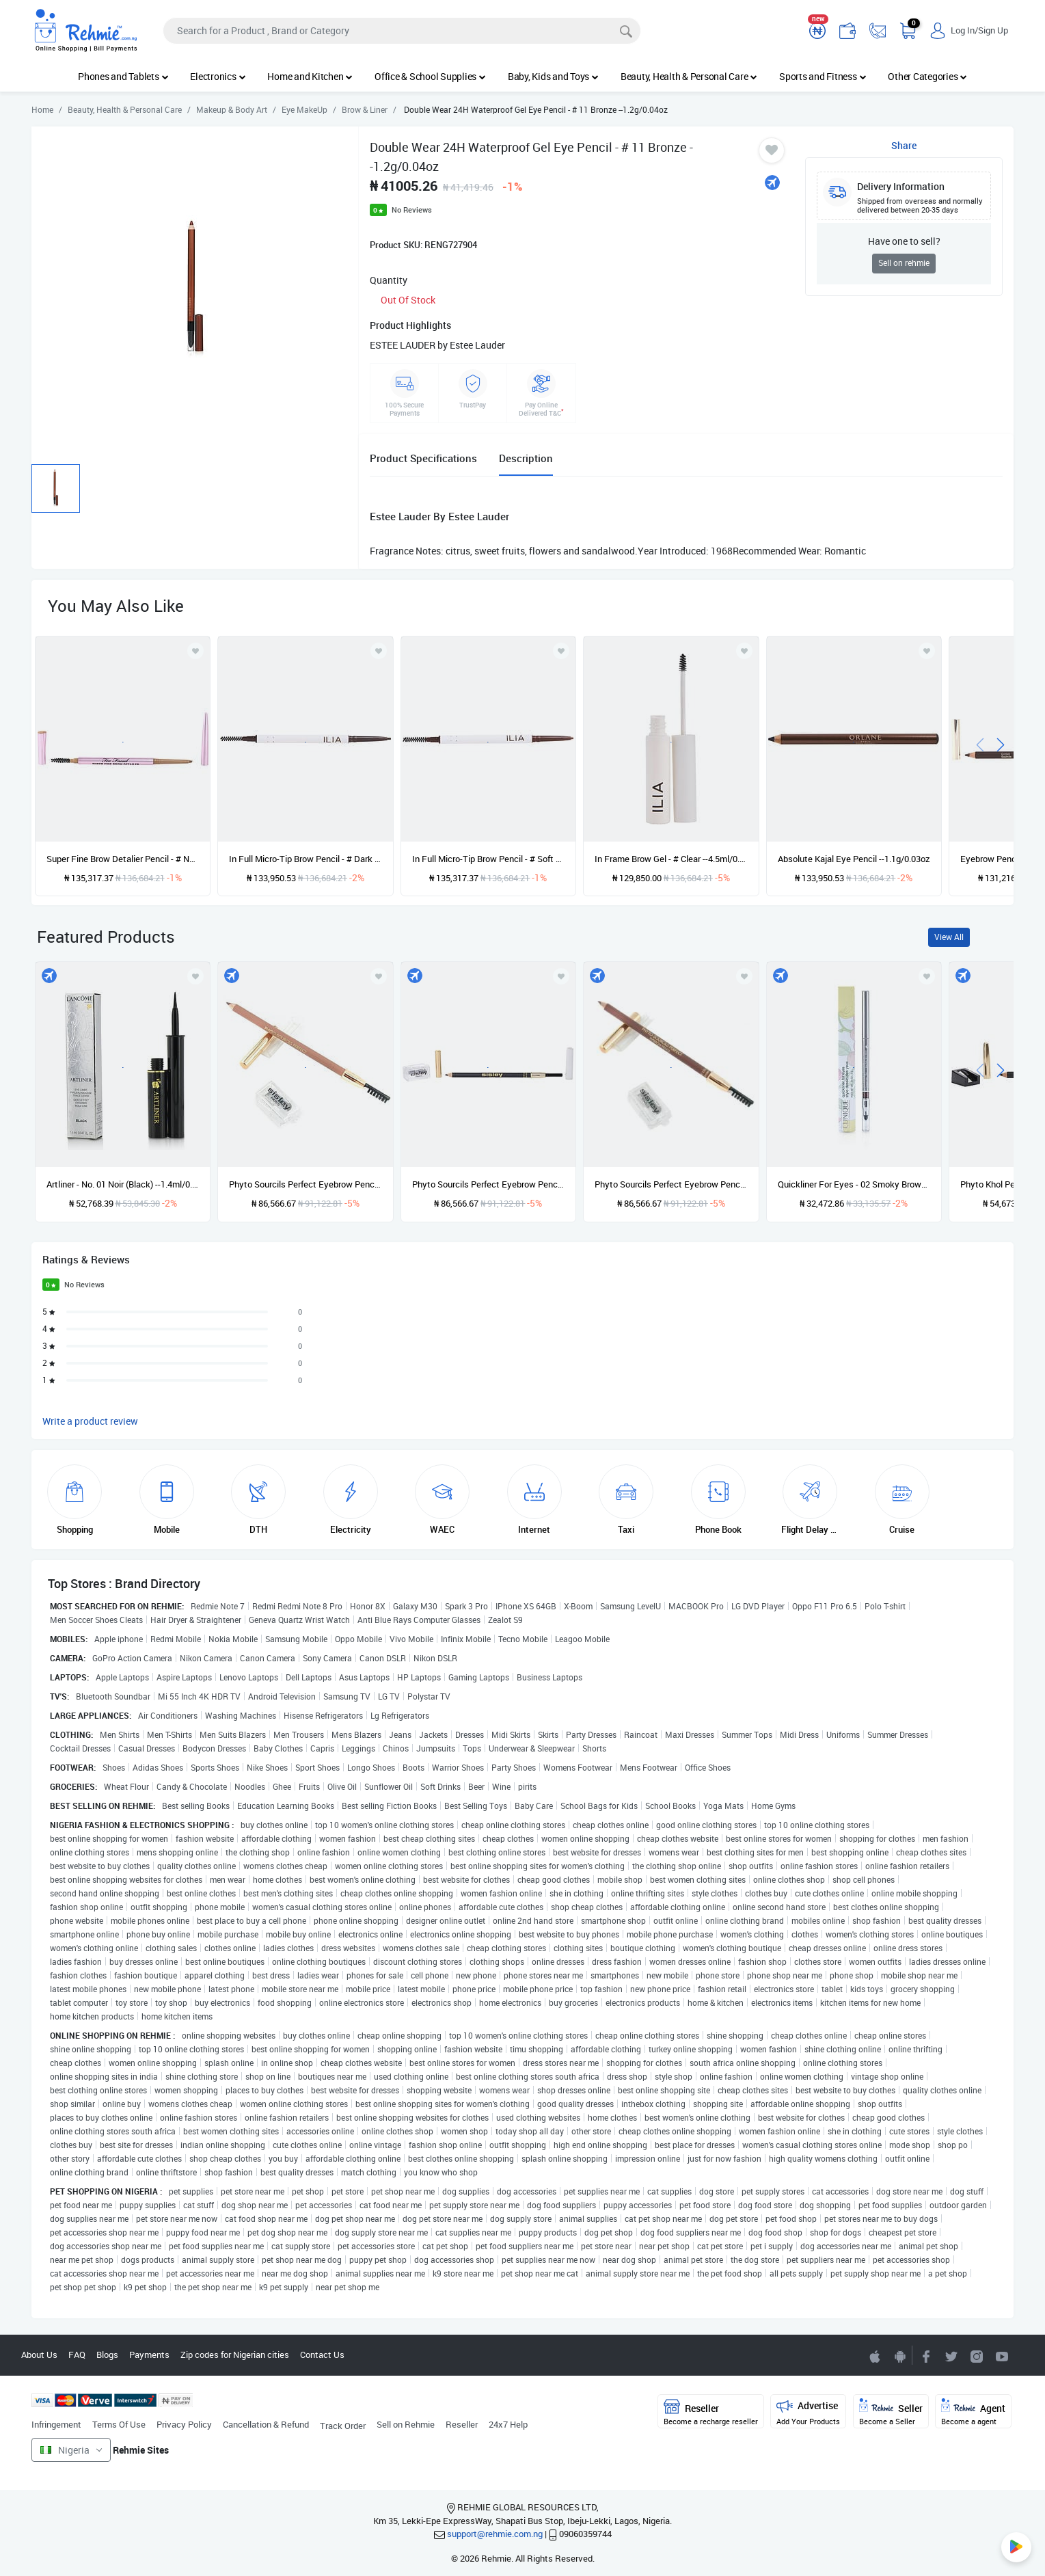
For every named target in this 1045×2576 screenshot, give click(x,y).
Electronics (217, 76)
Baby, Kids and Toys (553, 76)
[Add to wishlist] (195, 976)
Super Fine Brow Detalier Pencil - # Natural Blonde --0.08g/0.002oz (122, 859)
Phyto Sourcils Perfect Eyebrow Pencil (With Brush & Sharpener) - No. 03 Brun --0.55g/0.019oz (488, 1184)
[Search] (402, 30)
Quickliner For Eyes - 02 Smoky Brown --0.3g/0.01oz (854, 1184)
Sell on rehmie (903, 263)
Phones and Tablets (123, 76)
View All (949, 937)
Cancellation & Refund (266, 2424)
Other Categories (927, 76)
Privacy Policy (184, 2424)
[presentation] (980, 743)
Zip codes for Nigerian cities (234, 2354)
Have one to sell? (904, 240)
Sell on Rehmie (406, 2424)
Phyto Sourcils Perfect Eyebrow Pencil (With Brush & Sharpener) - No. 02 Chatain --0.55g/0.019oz (671, 1184)
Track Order (343, 2425)
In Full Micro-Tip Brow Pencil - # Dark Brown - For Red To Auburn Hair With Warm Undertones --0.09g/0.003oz (305, 859)
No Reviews (412, 209)
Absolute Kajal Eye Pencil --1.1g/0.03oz (854, 859)
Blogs (107, 2354)
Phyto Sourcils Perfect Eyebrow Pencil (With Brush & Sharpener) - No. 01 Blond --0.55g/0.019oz (305, 1184)
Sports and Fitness (822, 76)
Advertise (808, 2412)
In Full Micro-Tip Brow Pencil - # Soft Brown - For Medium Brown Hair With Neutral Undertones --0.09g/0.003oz (488, 859)
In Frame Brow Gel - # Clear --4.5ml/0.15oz (671, 859)
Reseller (462, 2424)
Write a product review (90, 1420)
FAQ (76, 2354)
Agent (973, 2412)
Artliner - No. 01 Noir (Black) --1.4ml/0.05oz (122, 1184)
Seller (891, 2412)
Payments (149, 2354)
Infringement (56, 2424)
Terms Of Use (119, 2424)
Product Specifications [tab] (423, 458)
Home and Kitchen (310, 76)
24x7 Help (508, 2424)
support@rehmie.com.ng (495, 2533)
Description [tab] (526, 458)
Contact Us (322, 2354)
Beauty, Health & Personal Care (689, 76)
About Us (39, 2354)
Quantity (388, 279)
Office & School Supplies (430, 76)
